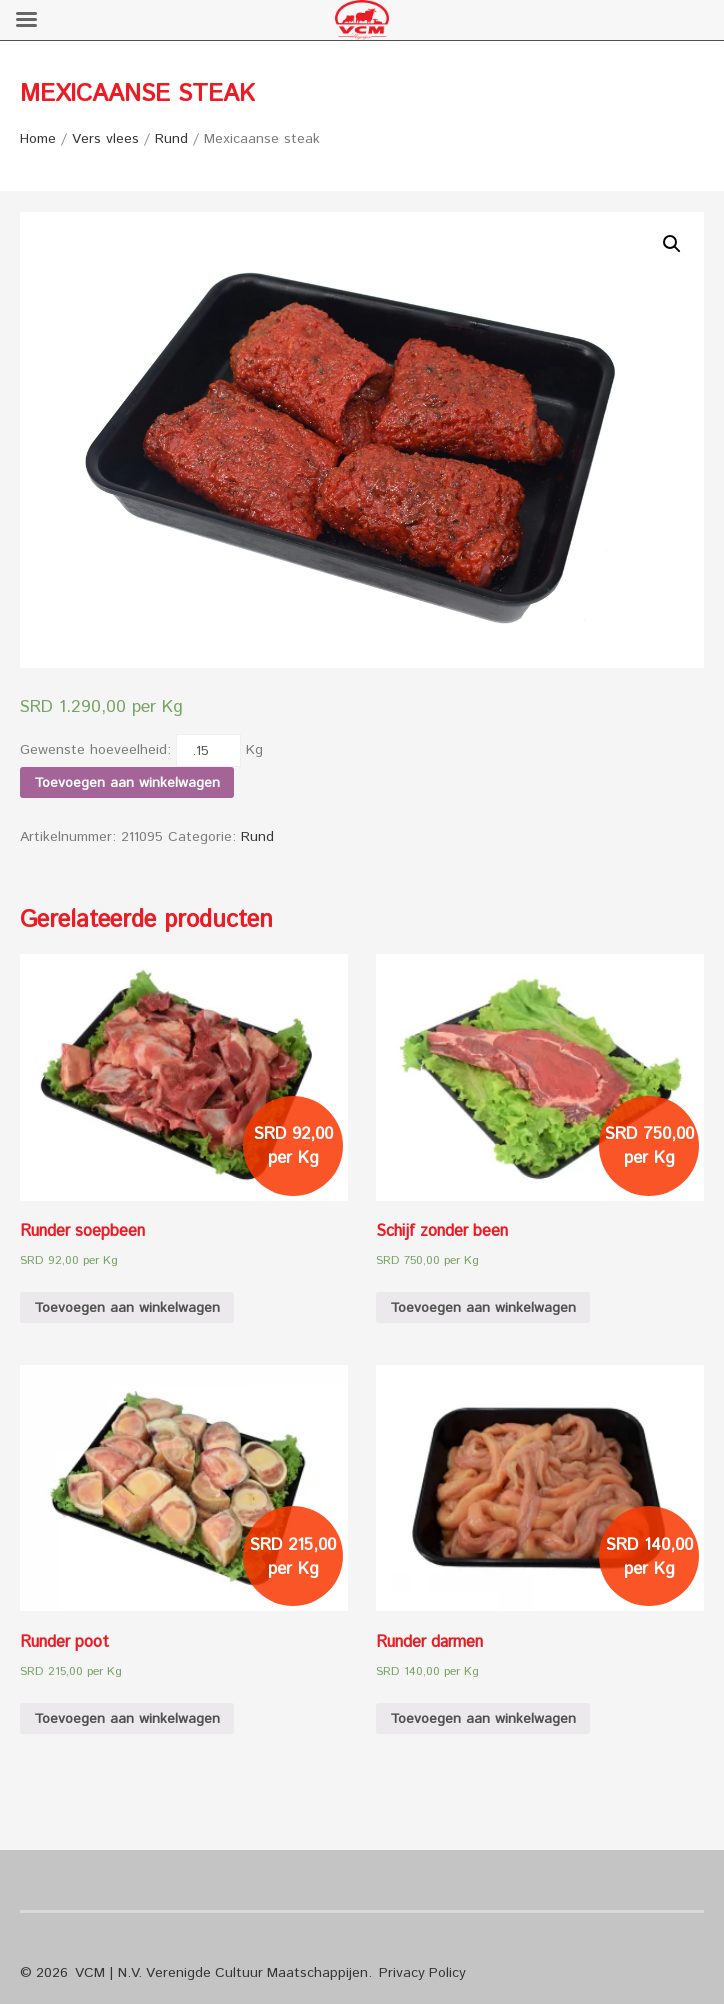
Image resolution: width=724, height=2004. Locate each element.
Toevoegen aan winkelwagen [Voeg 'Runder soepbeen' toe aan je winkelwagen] (127, 1308)
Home (38, 139)
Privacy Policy (422, 1973)
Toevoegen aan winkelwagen (127, 783)
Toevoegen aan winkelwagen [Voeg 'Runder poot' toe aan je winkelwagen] (127, 1719)
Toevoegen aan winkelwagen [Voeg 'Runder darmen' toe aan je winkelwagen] (483, 1719)
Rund (171, 139)
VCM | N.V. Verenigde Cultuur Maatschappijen (221, 1973)
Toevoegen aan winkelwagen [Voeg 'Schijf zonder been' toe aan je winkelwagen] (483, 1308)
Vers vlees (105, 139)
